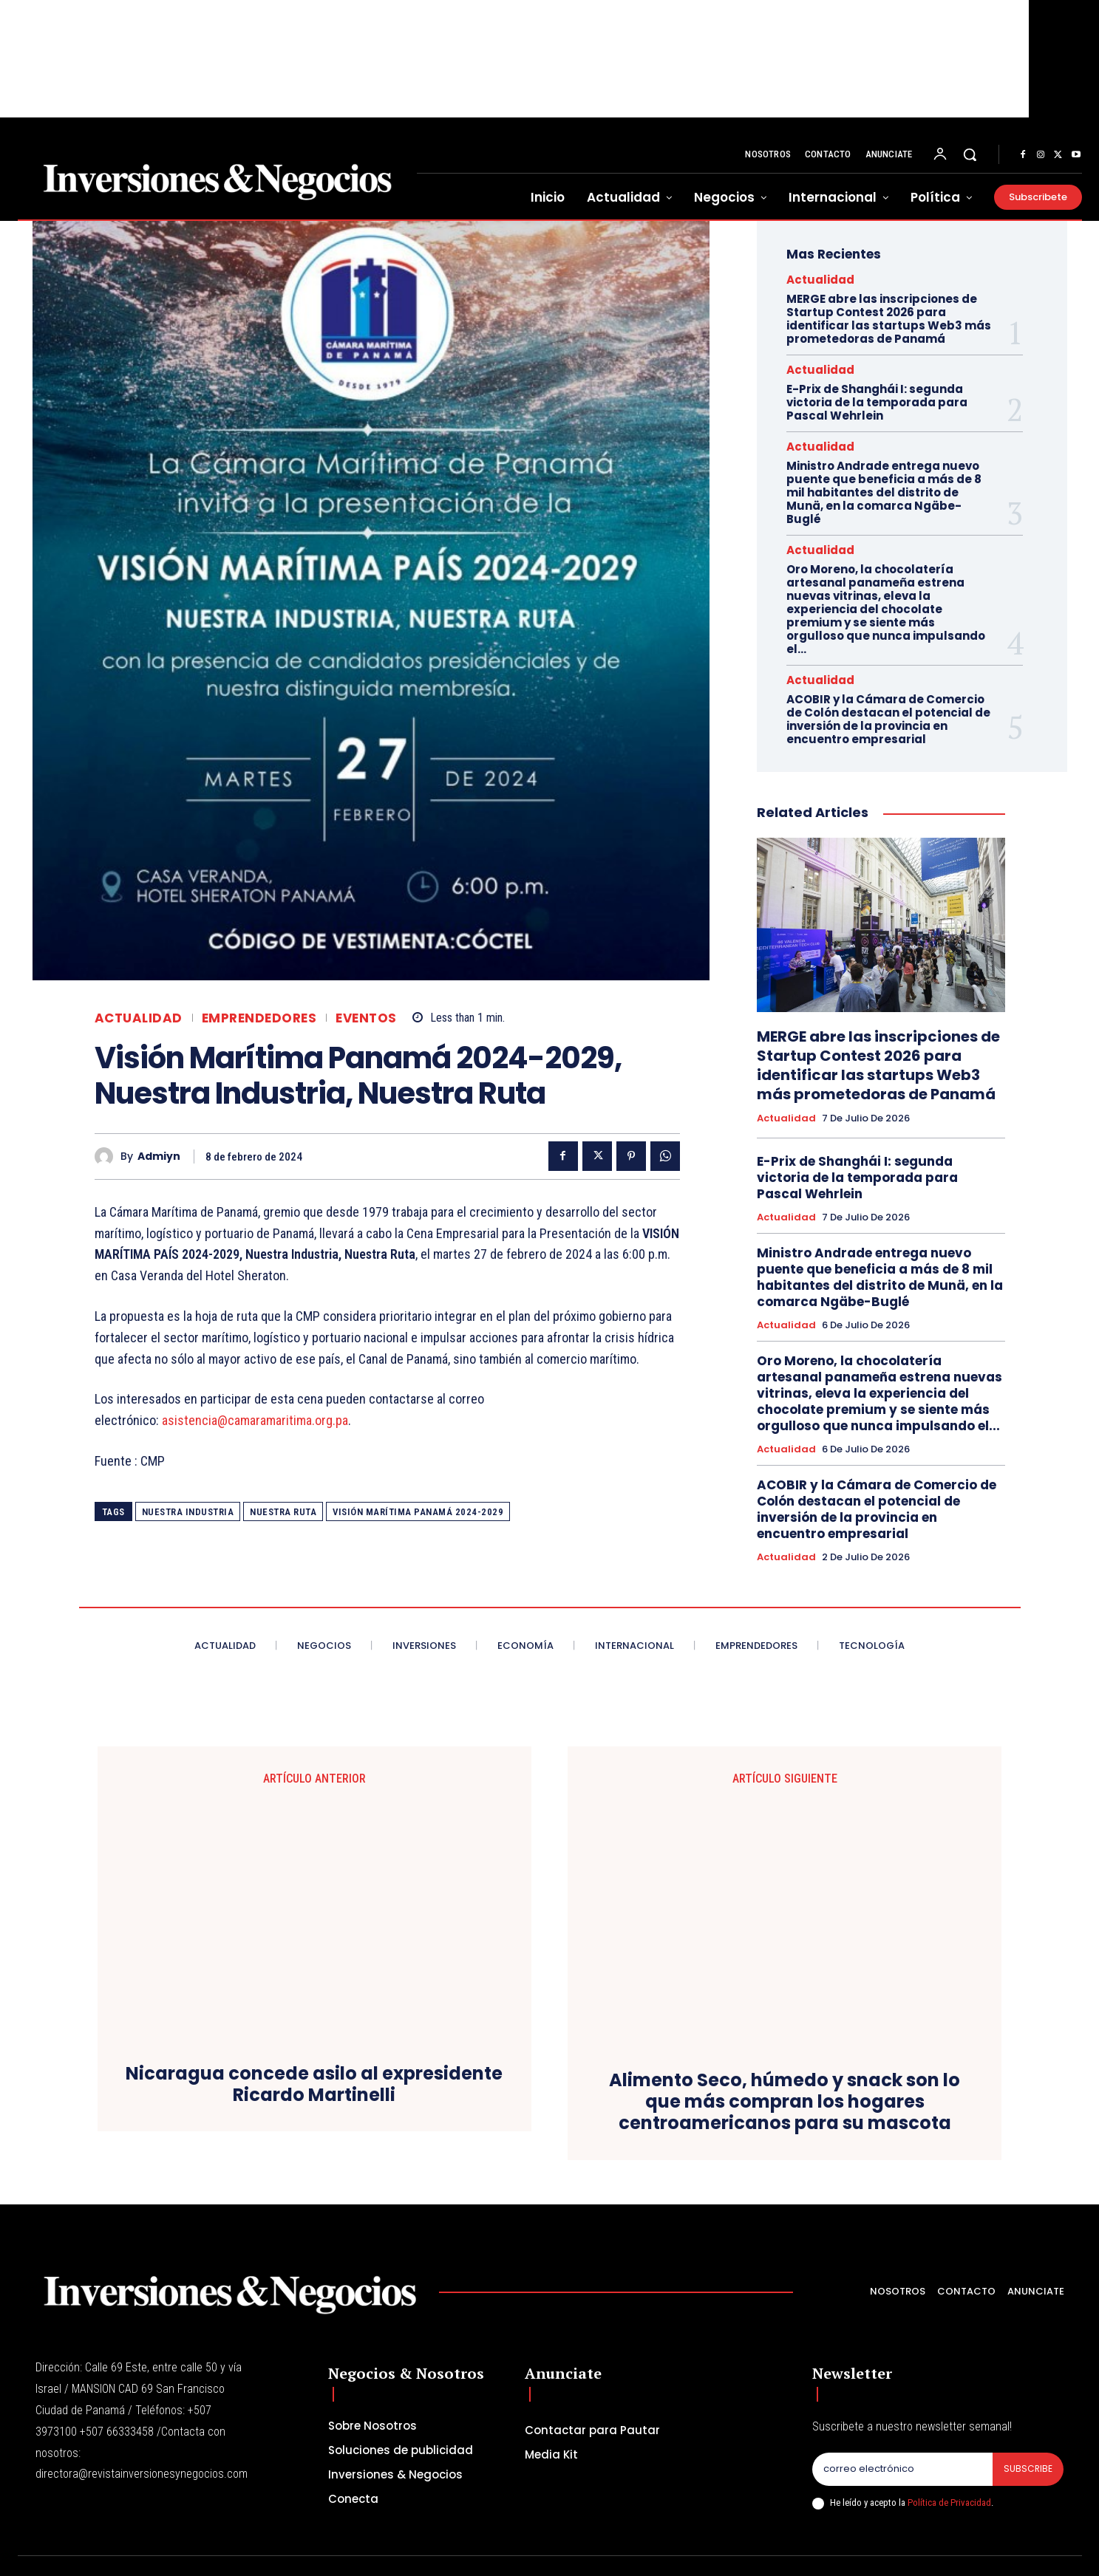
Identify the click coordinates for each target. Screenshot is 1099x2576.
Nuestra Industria (188, 1511)
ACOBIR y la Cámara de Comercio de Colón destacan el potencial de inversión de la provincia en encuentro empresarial (888, 719)
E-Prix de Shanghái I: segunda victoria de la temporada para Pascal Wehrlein (876, 402)
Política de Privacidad (949, 2470)
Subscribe (1026, 2436)
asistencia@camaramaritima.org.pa (255, 1420)
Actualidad (139, 1018)
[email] (901, 2436)
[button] (969, 154)
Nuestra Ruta (283, 1511)
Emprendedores (259, 1018)
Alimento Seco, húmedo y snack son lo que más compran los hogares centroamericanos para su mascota (784, 1909)
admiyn (158, 1156)
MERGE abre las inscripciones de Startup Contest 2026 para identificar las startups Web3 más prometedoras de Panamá (888, 318)
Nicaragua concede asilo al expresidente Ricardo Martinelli (314, 2079)
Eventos (366, 1018)
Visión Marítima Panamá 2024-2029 (418, 1511)
